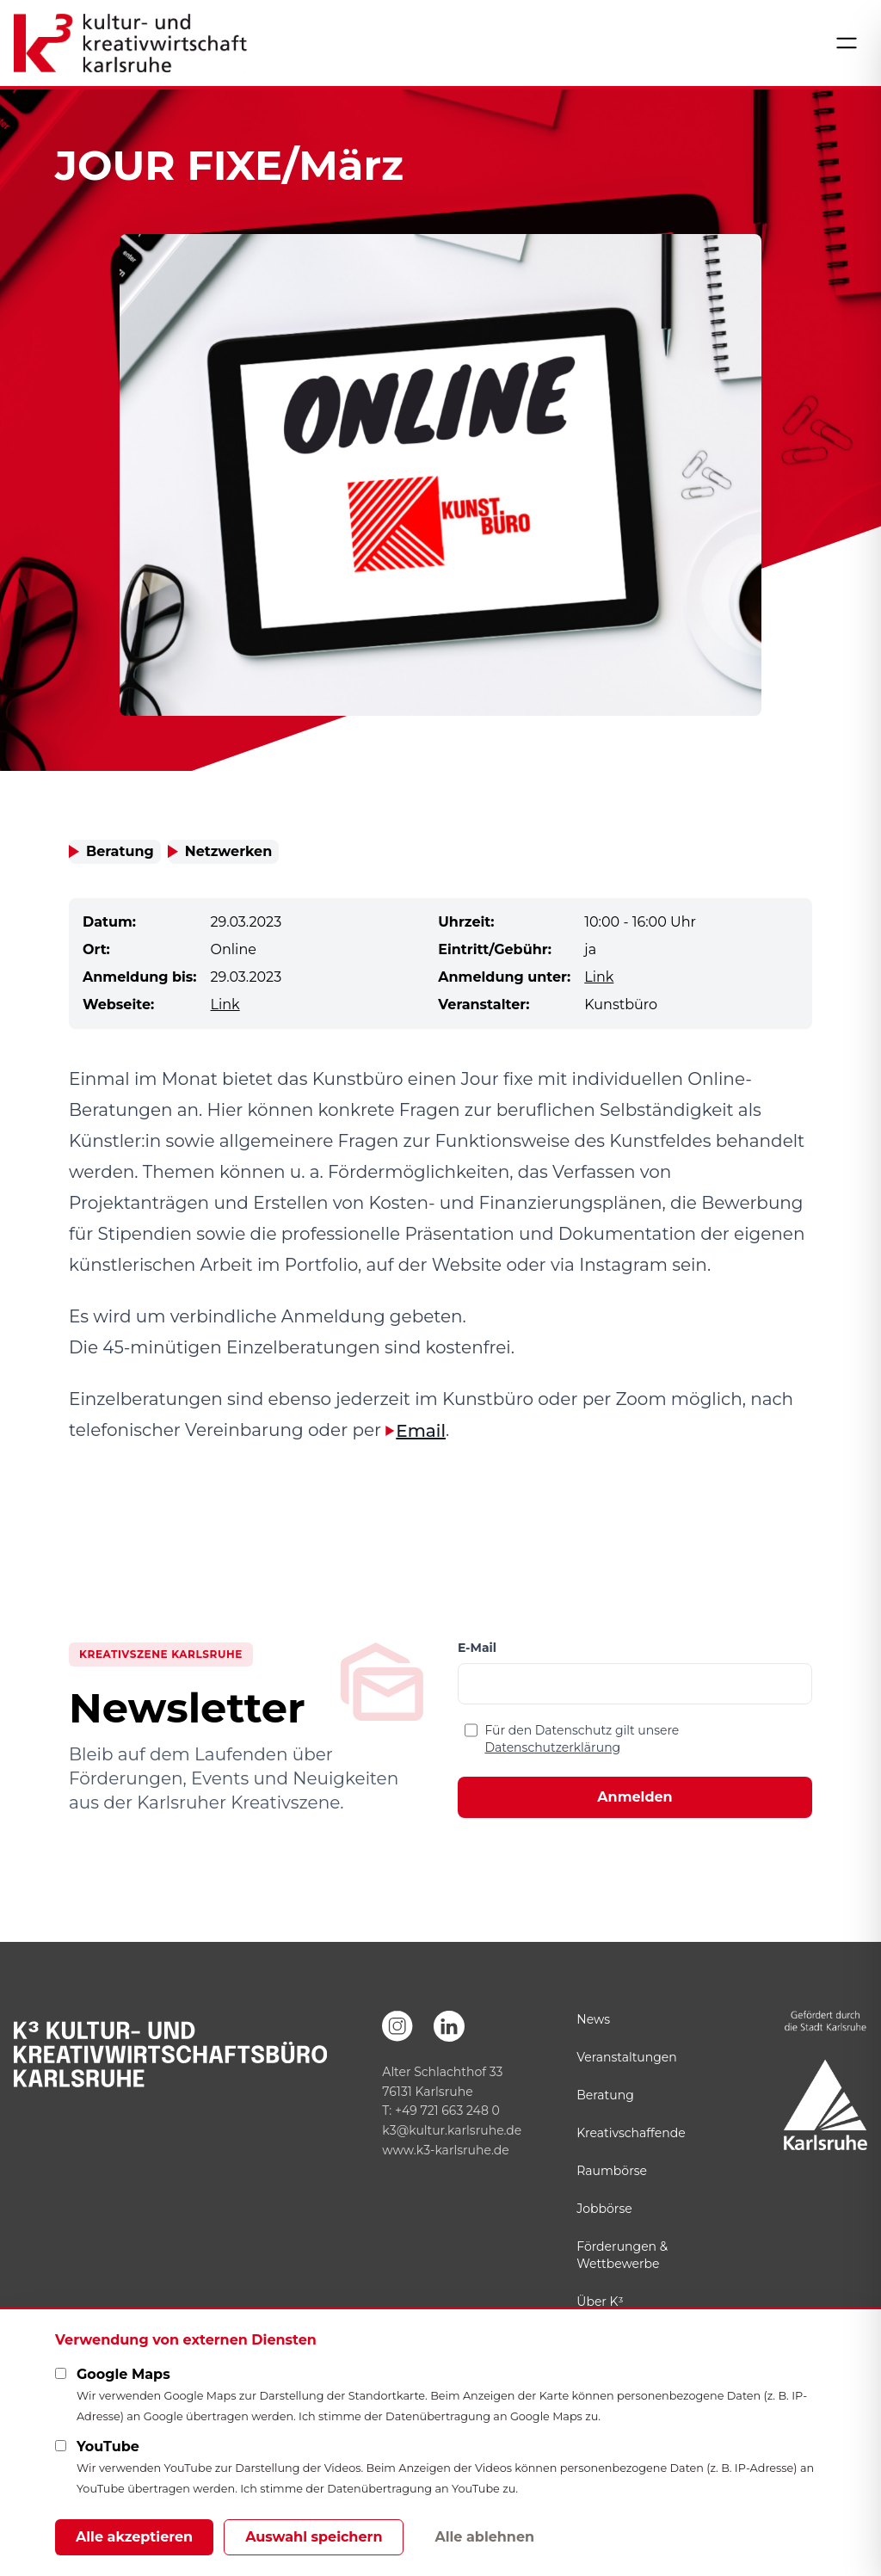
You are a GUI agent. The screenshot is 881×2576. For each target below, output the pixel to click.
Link (598, 977)
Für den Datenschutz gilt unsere (581, 1738)
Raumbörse (611, 2171)
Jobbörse (603, 2208)
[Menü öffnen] (846, 43)
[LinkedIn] (449, 2026)
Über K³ (599, 2301)
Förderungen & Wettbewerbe (622, 2255)
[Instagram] (397, 2026)
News (593, 2019)
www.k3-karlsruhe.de (445, 2150)
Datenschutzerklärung (552, 1747)
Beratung (604, 2095)
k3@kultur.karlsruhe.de (451, 2130)
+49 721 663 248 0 (447, 2110)
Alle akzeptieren (134, 2537)
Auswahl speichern (313, 2537)
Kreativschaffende (630, 2133)
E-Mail (477, 1647)
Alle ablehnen (484, 2537)
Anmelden (634, 1797)
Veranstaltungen (626, 2057)
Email (421, 1430)
